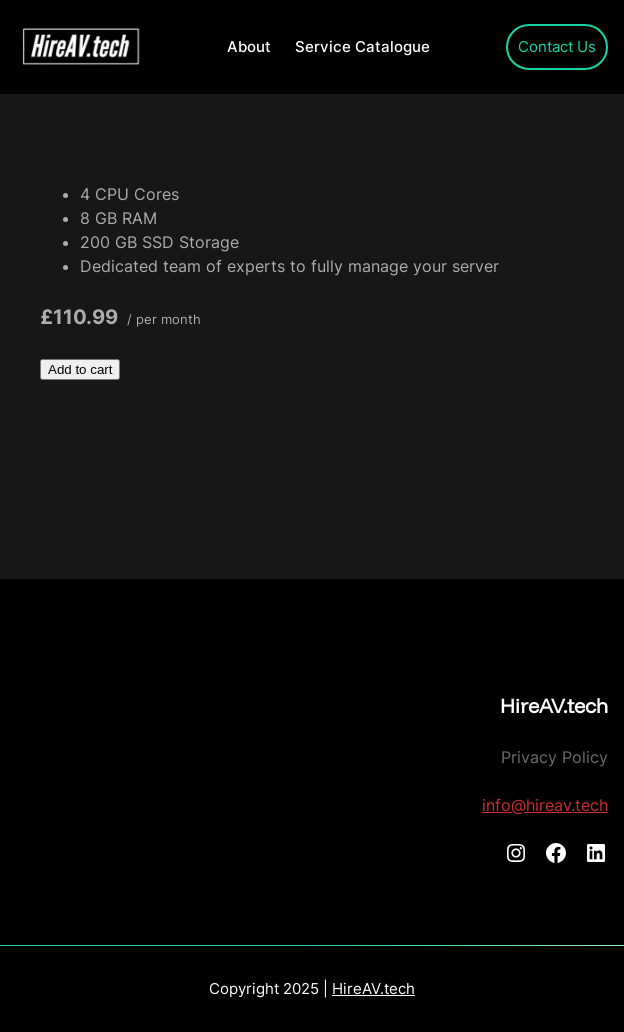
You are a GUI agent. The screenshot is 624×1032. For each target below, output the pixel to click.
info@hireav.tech (545, 805)
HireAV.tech (554, 705)
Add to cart (80, 369)
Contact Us (557, 47)
